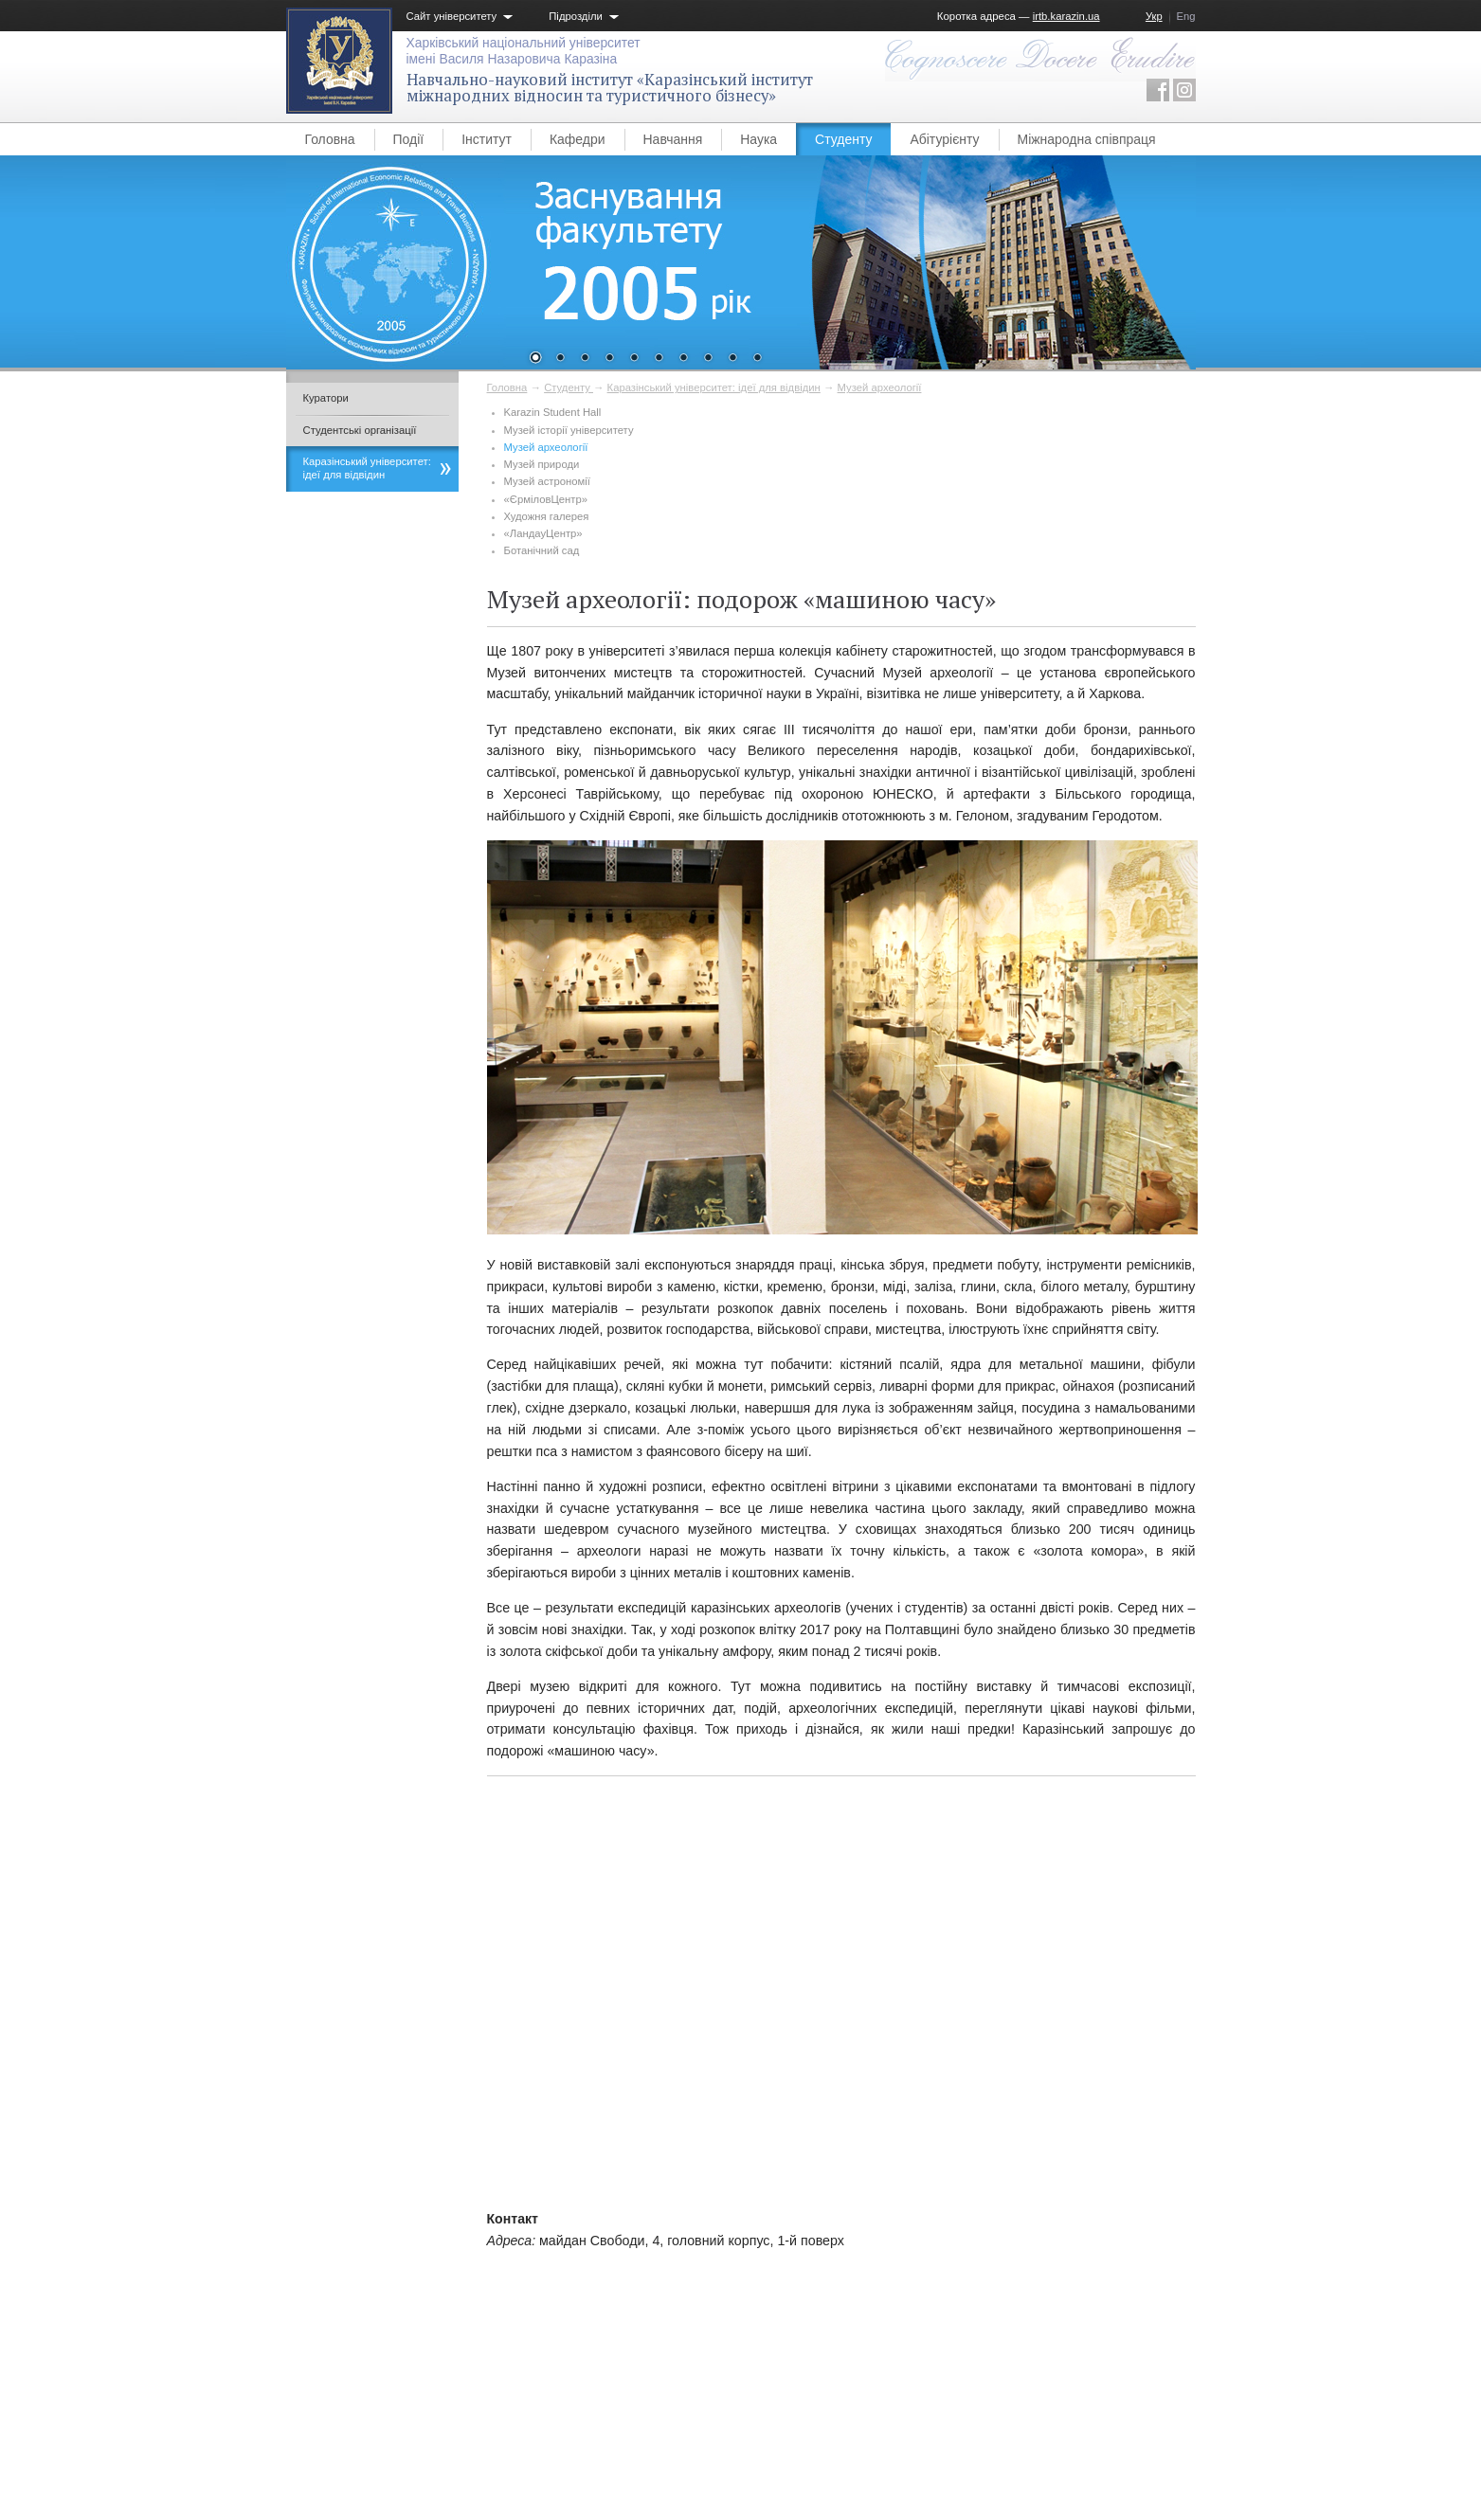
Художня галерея (546, 516)
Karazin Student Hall (553, 412)
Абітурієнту (944, 139)
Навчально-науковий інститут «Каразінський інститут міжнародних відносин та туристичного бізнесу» (609, 87)
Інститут (486, 139)
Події (408, 139)
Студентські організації (360, 430)
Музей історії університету (569, 430)
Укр (1154, 16)
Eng (1186, 16)
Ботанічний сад (542, 550)
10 (757, 359)
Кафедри (577, 139)
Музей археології (880, 387)
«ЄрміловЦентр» (545, 499)
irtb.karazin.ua (1066, 16)
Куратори (326, 398)
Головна (330, 139)
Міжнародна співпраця (1087, 139)
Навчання (673, 139)
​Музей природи (542, 464)
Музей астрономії (547, 481)
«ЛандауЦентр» (543, 533)
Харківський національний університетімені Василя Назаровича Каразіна (523, 50)
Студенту (843, 139)
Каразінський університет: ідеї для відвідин (714, 387)
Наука (758, 139)
